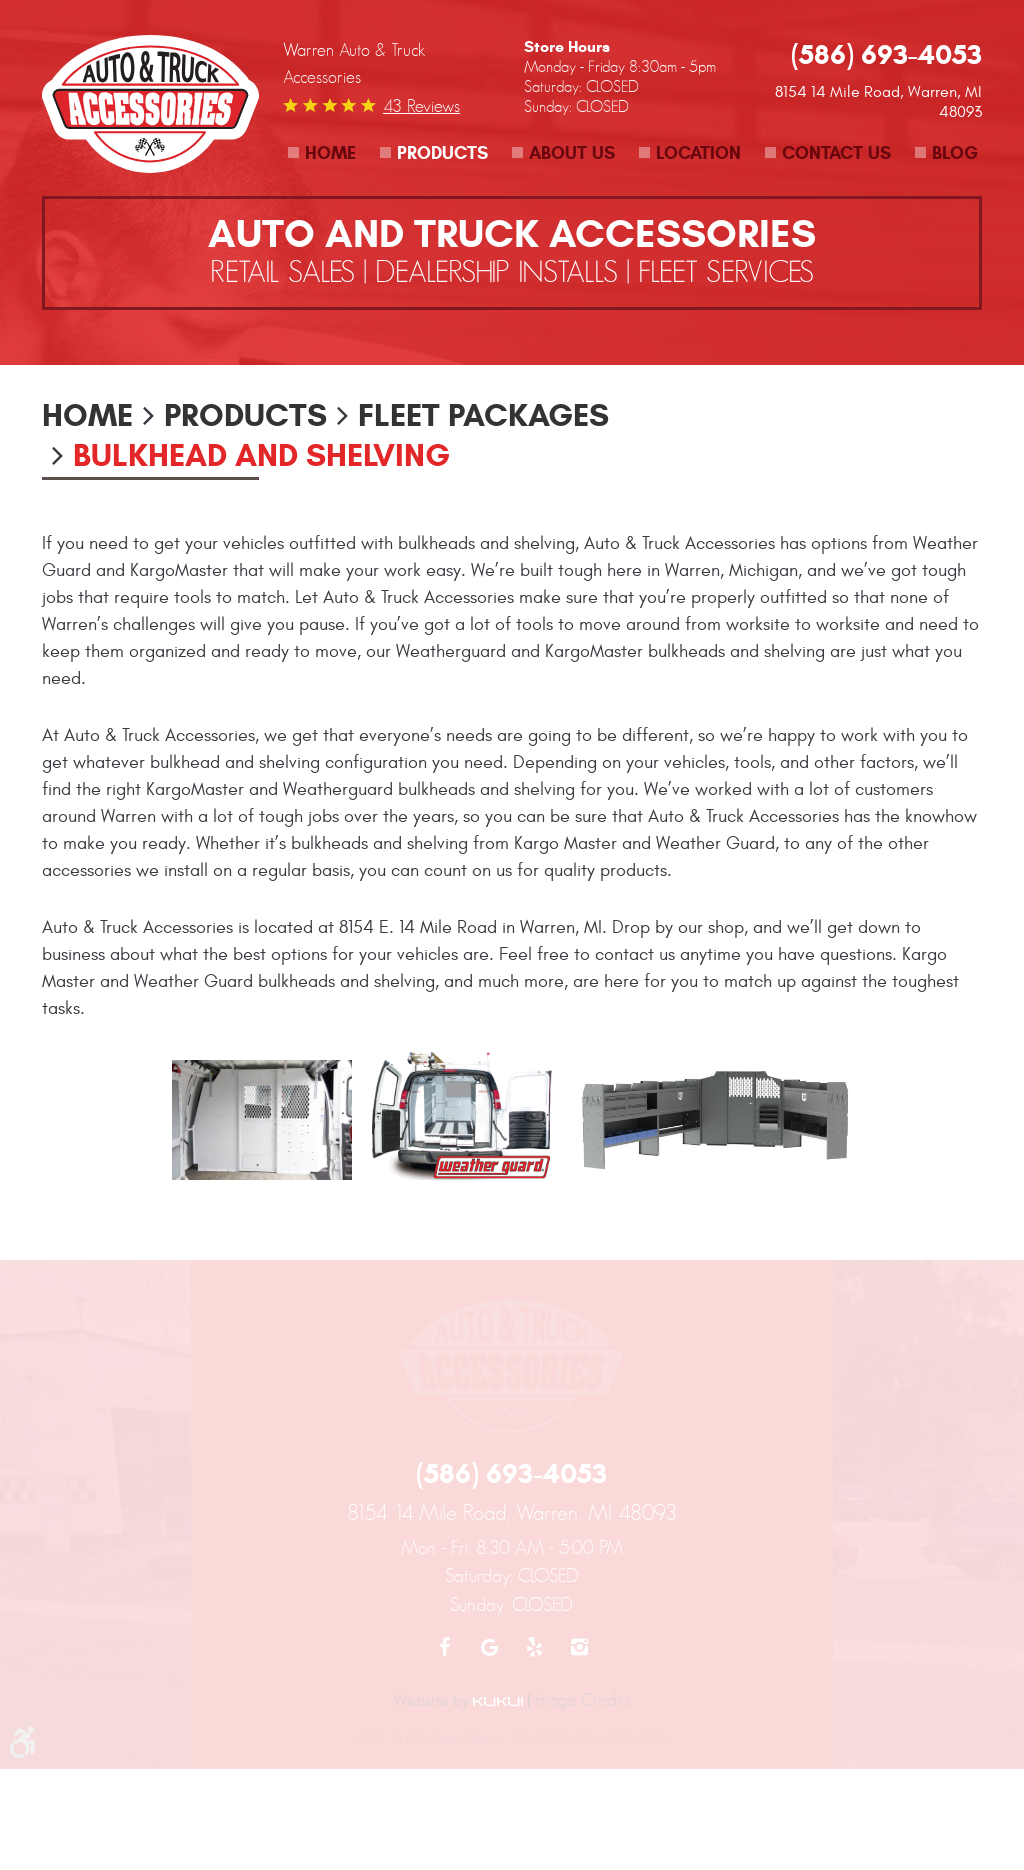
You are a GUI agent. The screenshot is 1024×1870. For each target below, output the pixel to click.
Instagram (579, 1647)
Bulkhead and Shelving (261, 455)
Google (489, 1647)
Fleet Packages (483, 415)
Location (698, 153)
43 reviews (421, 106)
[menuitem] (322, 153)
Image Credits (582, 1700)
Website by (458, 1701)
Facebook (444, 1647)
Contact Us (836, 153)
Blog (955, 153)
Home (330, 153)
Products (442, 153)
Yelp (534, 1647)
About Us (572, 153)
